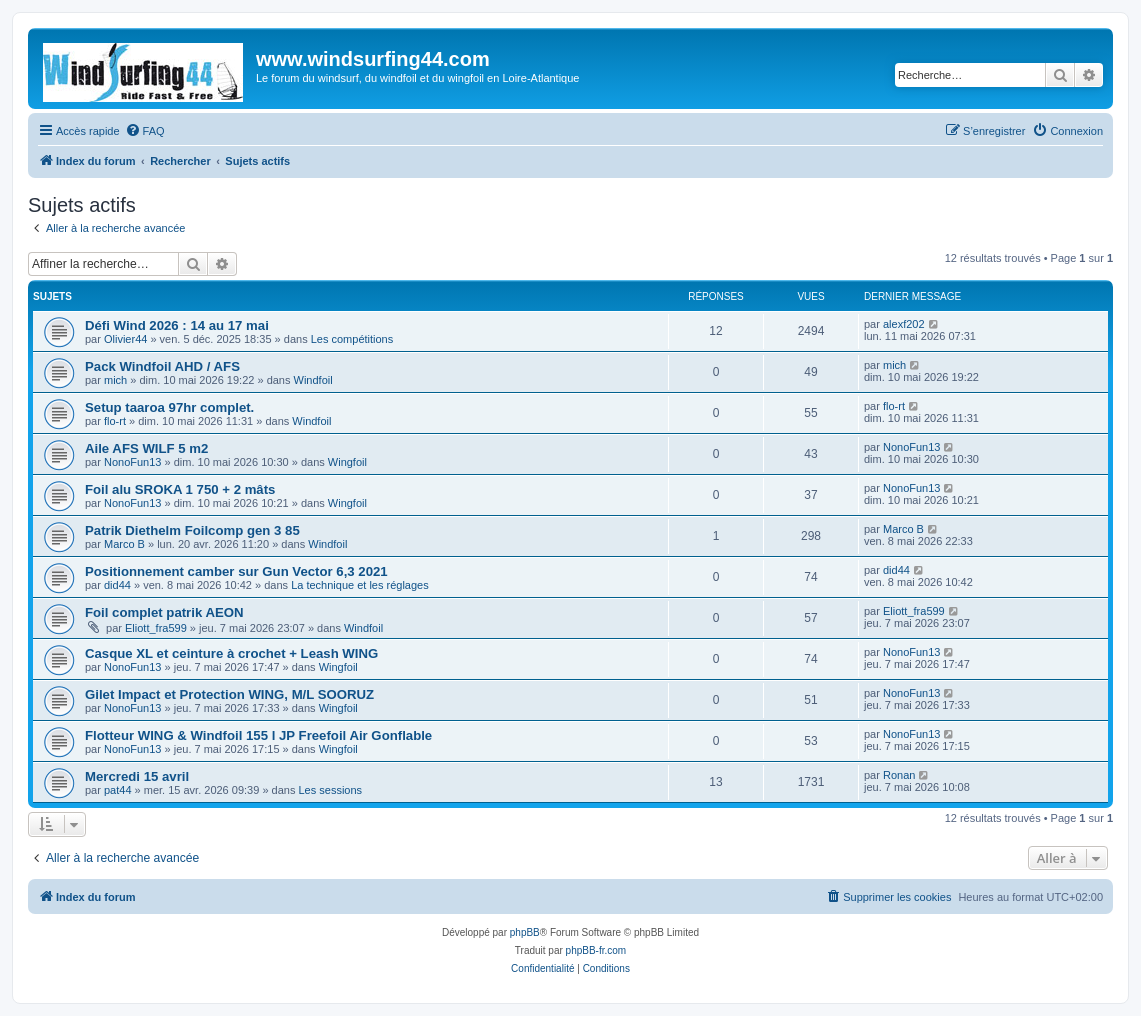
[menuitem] (145, 131)
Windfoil (313, 380)
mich (115, 380)
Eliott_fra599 (156, 628)
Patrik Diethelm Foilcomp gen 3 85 (192, 530)
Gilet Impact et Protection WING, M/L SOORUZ (229, 694)
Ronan (899, 775)
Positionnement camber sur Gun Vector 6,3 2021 (236, 571)
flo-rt (115, 421)
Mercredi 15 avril (137, 776)
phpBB (525, 932)
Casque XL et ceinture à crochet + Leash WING (231, 653)
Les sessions (330, 790)
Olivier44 (125, 339)
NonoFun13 (133, 462)
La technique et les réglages (360, 585)
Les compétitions (352, 339)
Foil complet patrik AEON (164, 612)
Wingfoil (347, 462)
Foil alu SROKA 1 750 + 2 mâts (180, 489)
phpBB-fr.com (596, 950)
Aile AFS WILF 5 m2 (146, 448)
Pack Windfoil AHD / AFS (162, 366)
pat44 (118, 790)
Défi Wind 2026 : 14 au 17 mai (177, 325)
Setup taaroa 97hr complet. (169, 407)
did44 (117, 585)
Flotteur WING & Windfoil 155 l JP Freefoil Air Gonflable (258, 735)
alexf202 (904, 324)
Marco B (124, 544)
